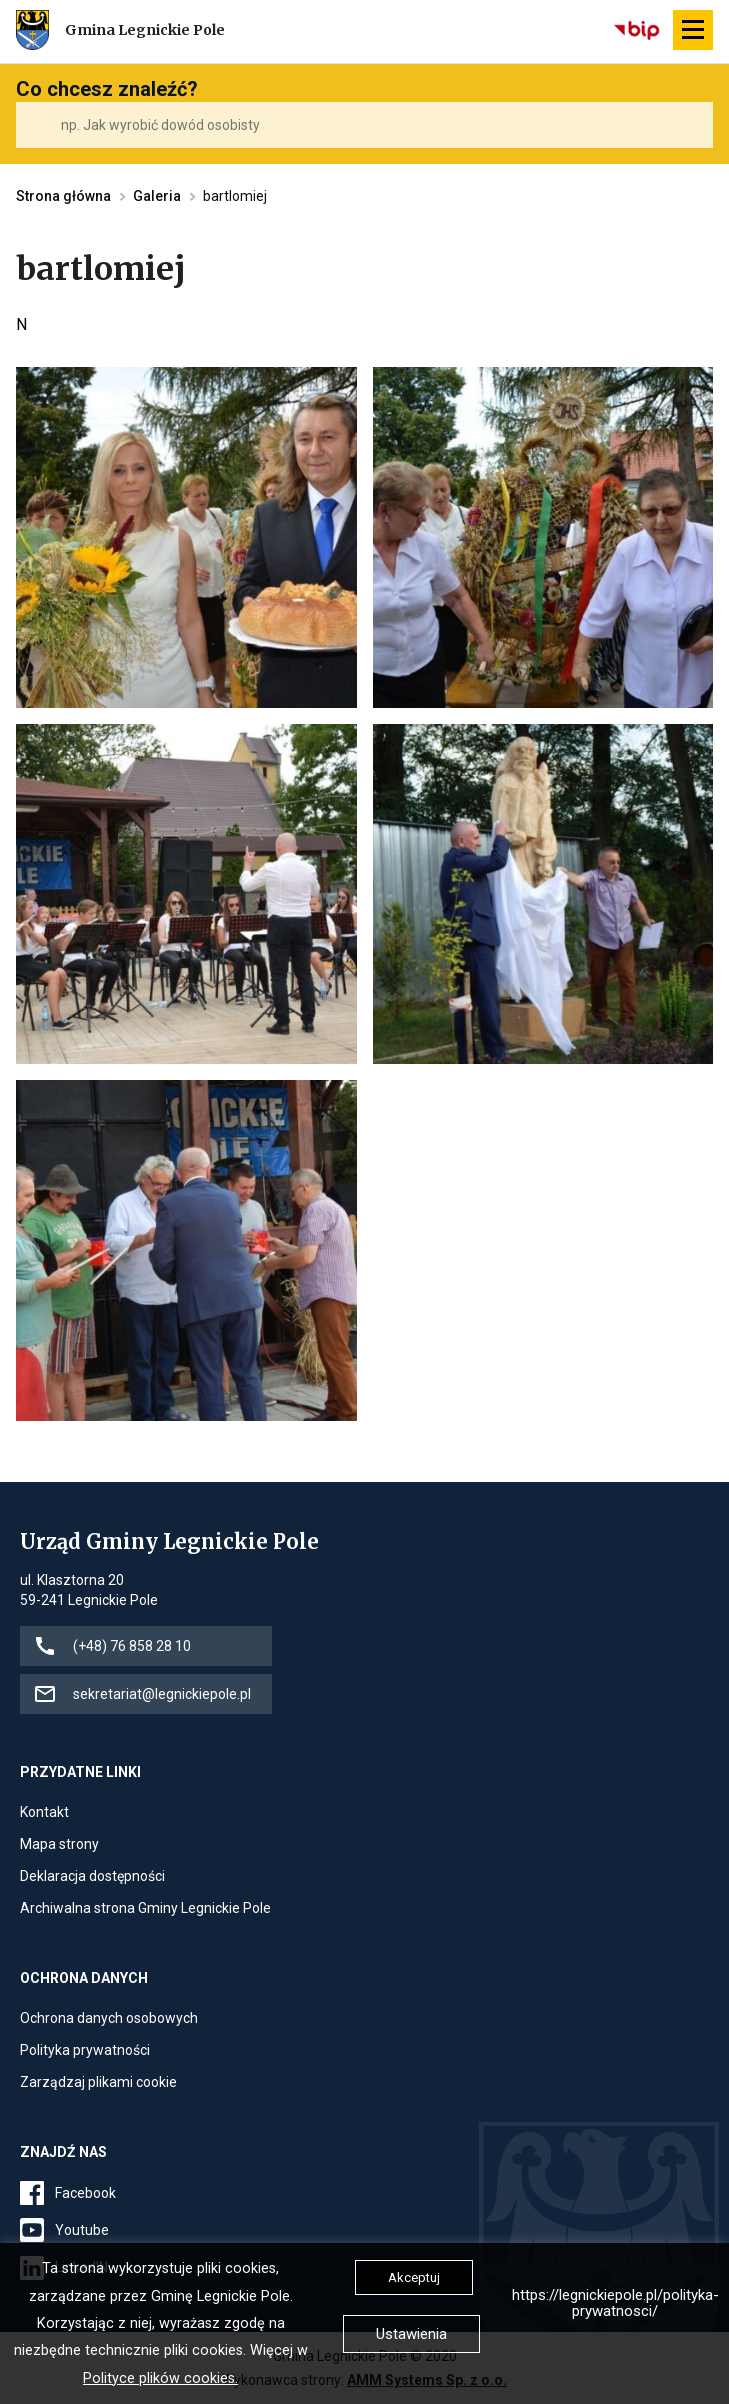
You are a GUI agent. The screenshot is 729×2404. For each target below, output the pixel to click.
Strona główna (63, 196)
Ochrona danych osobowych (109, 2018)
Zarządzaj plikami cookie (98, 2082)
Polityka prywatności (85, 2050)
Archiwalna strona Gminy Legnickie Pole (145, 1908)
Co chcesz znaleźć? (107, 89)
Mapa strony (59, 1844)
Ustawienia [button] (411, 2334)
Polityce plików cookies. (160, 2378)
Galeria (157, 196)
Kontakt (44, 1812)
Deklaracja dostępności (92, 1876)
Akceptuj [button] (414, 2277)
